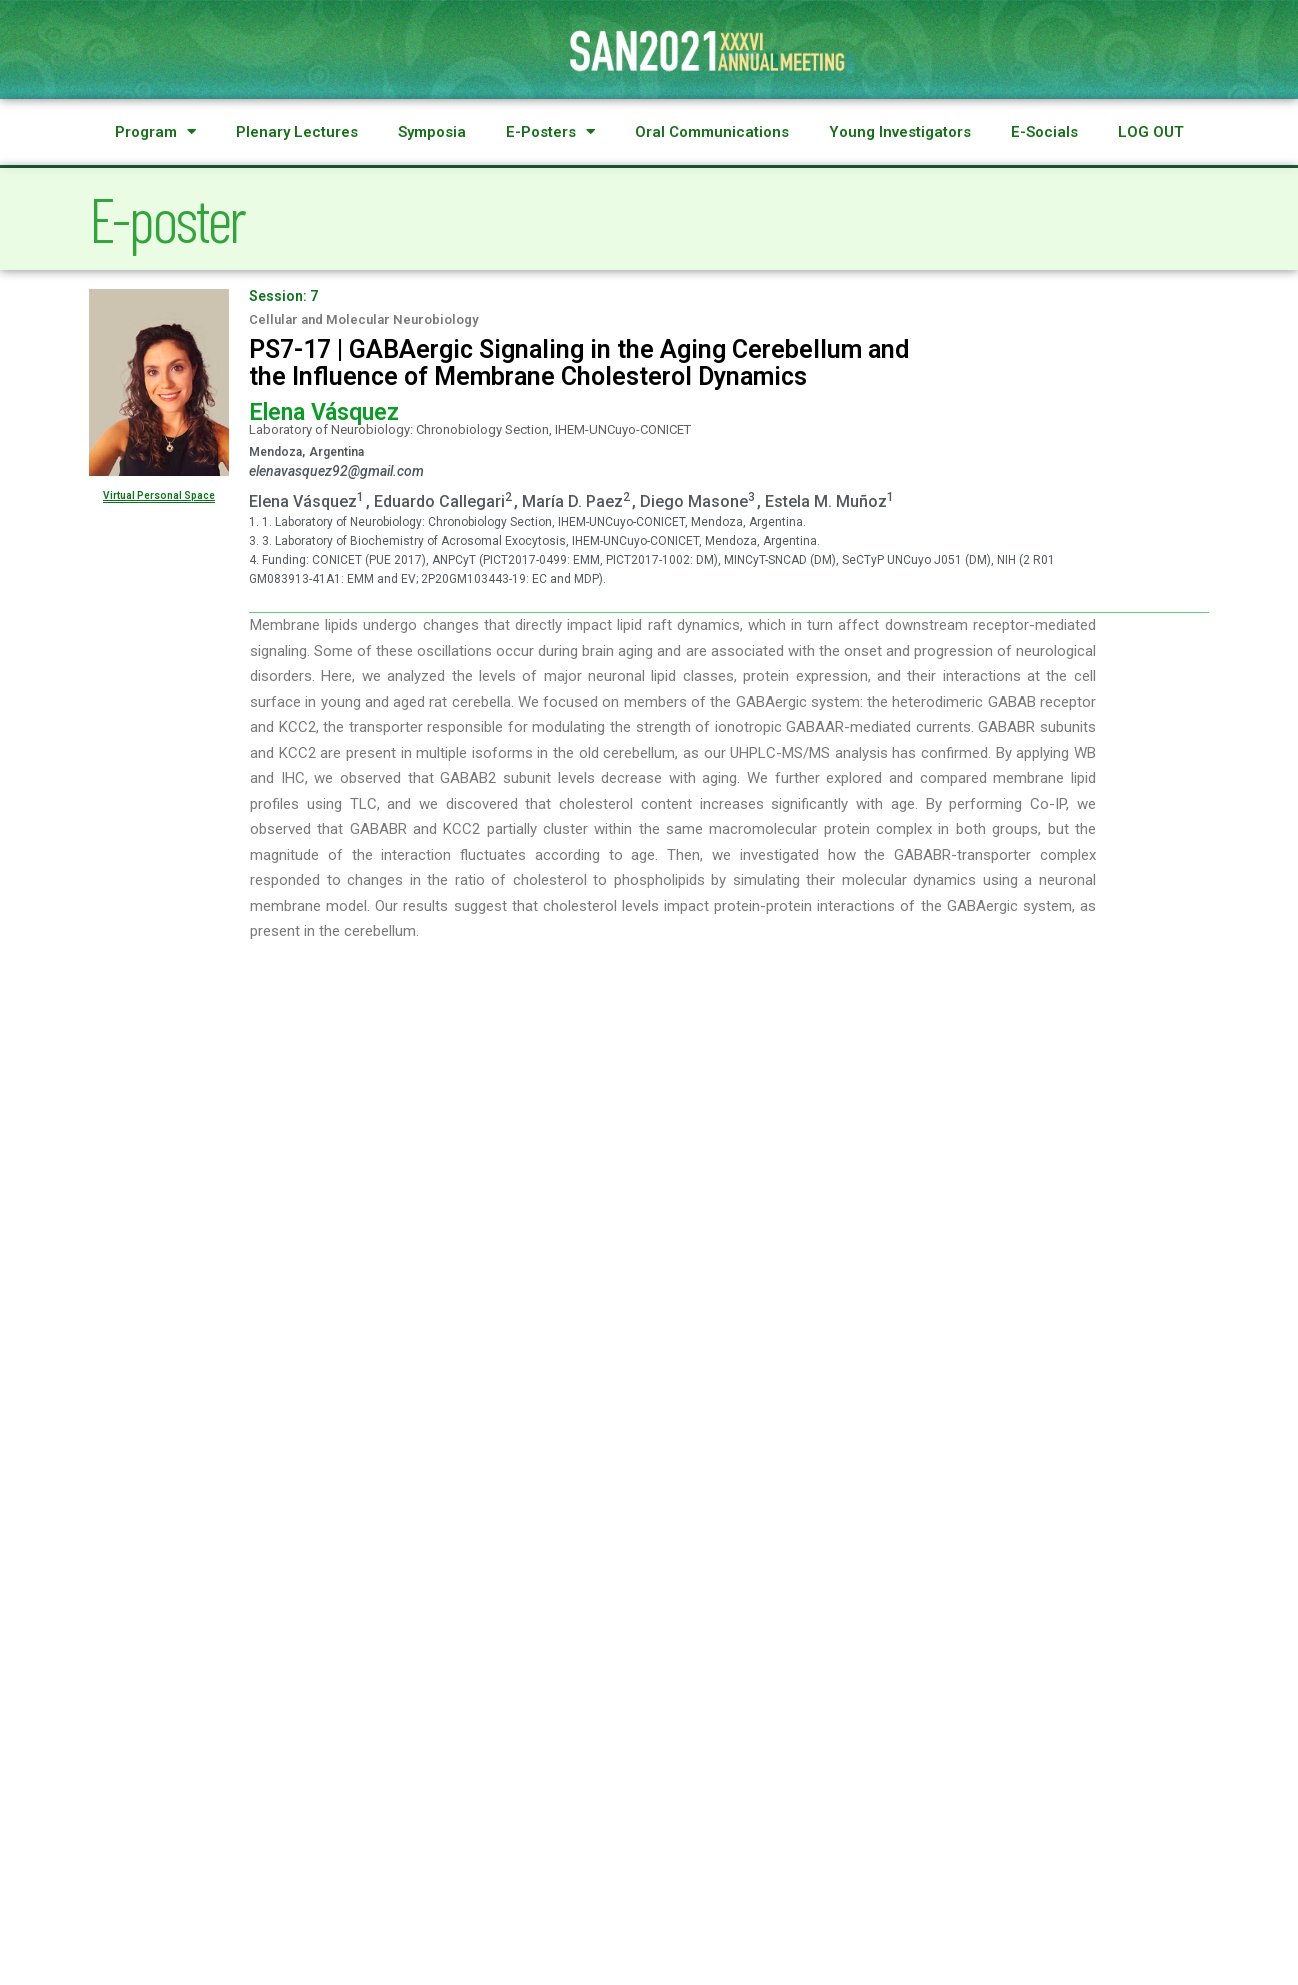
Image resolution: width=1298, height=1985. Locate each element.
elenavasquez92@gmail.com (336, 471)
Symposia (432, 132)
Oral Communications (712, 132)
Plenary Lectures (297, 132)
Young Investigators (900, 132)
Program (155, 132)
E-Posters (550, 132)
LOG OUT (1151, 132)
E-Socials (1044, 132)
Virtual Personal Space (159, 495)
